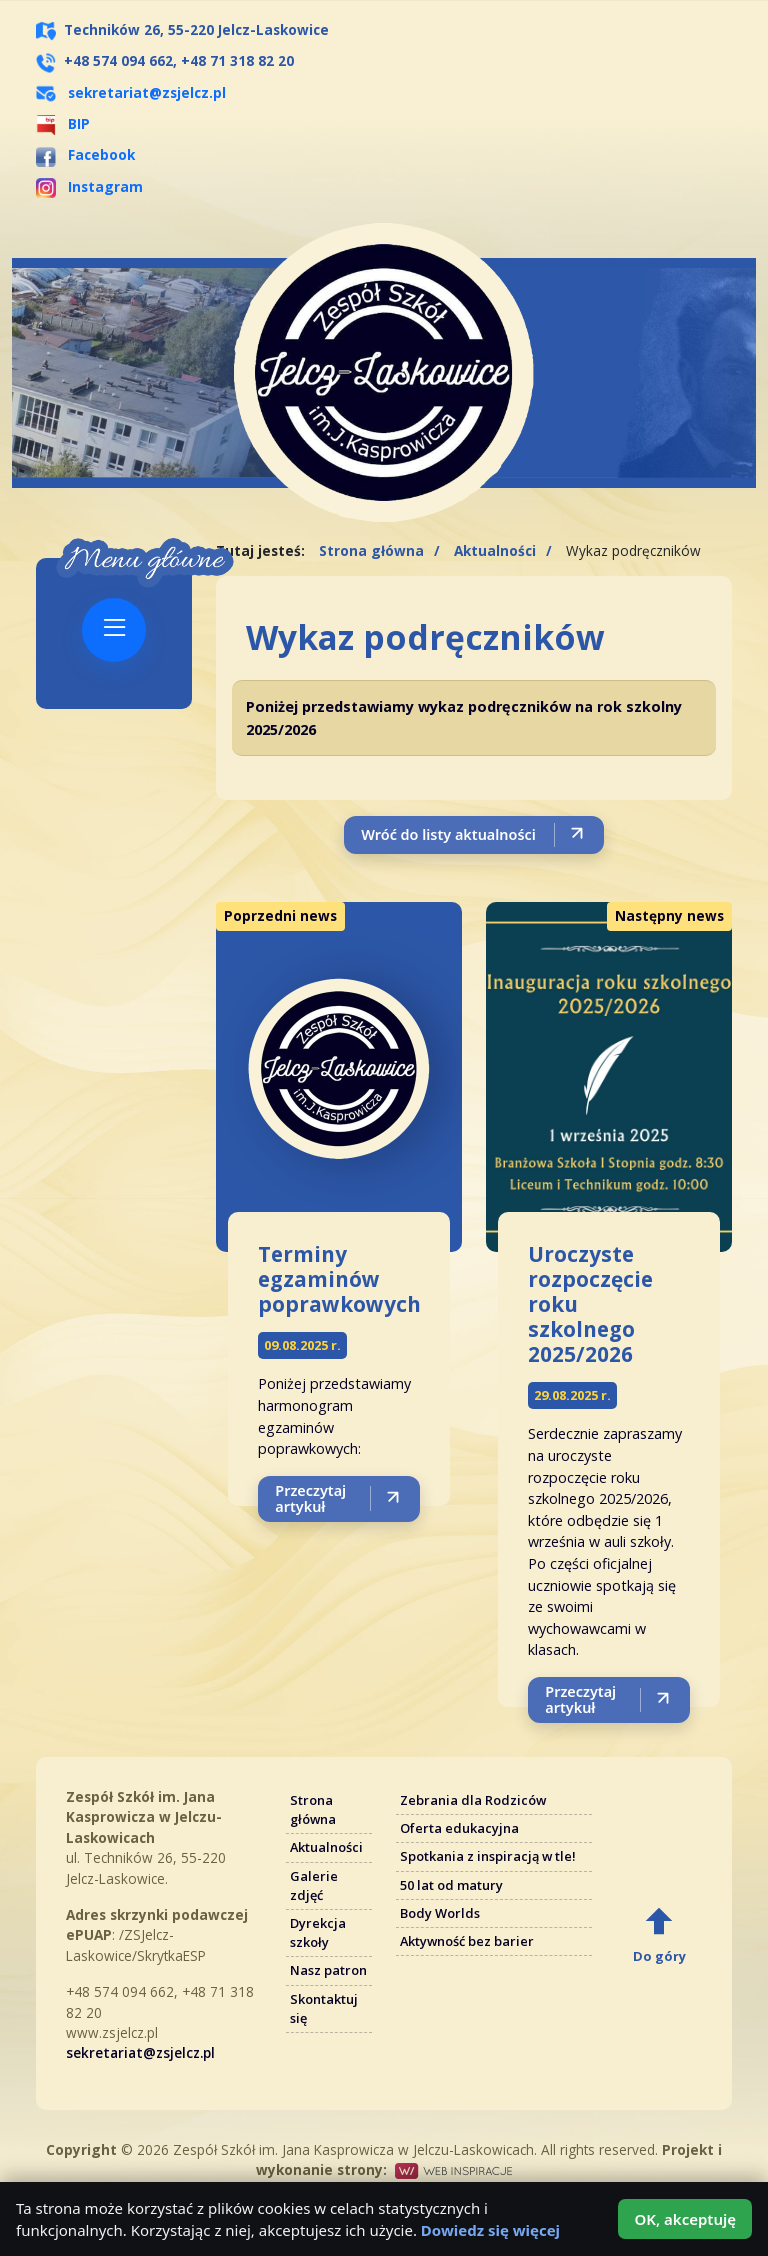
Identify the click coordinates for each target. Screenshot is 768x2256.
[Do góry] (659, 1933)
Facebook (85, 154)
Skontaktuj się (324, 2008)
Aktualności (495, 550)
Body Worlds (440, 1913)
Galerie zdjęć (314, 1885)
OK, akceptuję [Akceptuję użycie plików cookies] (685, 2219)
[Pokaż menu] (114, 630)
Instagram (89, 186)
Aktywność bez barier (467, 1941)
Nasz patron (328, 1970)
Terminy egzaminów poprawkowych (339, 1279)
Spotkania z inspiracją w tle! (488, 1856)
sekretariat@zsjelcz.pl (147, 92)
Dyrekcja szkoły (318, 1932)
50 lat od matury (451, 1885)
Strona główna (371, 550)
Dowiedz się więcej (490, 2230)
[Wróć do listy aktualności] (474, 835)
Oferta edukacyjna (459, 1828)
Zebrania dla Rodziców (473, 1800)
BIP (63, 123)
